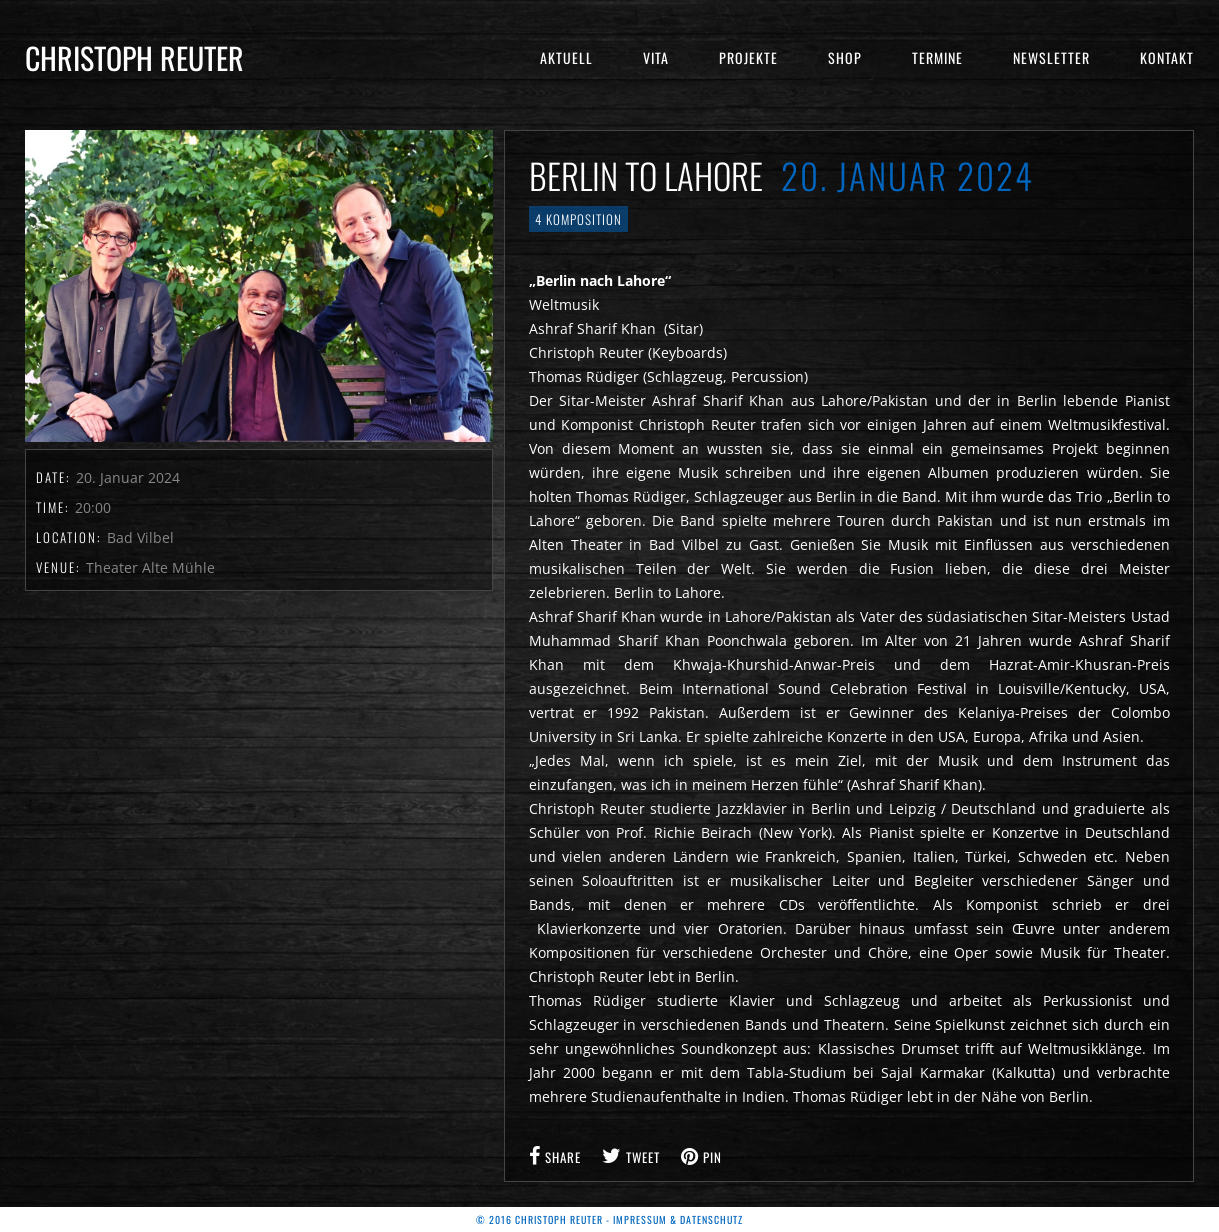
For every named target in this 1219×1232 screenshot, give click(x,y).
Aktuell (566, 57)
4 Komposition (578, 219)
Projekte (748, 57)
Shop (845, 57)
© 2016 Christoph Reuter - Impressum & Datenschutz (609, 1219)
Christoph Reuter (134, 57)
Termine (937, 57)
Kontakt (1167, 57)
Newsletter (1051, 57)
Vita (656, 57)
